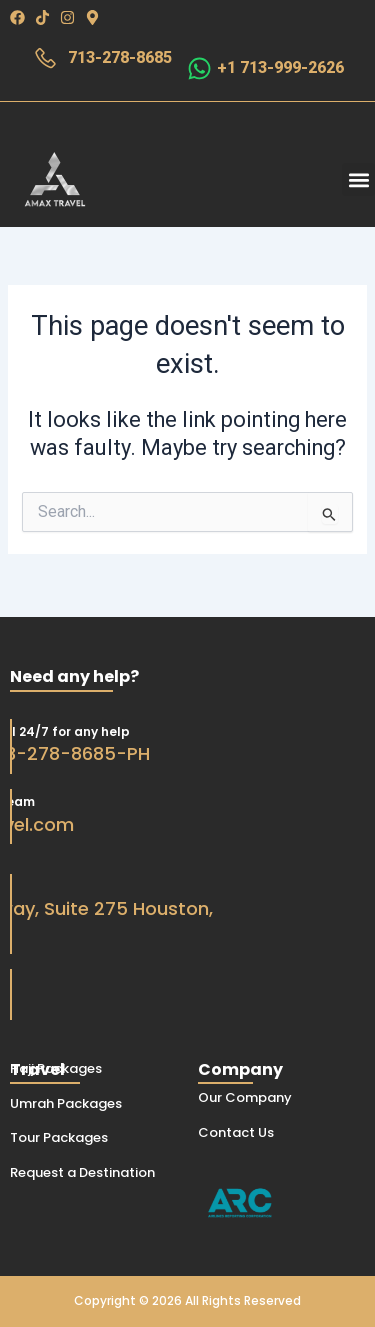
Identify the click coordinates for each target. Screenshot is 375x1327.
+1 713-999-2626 (280, 67)
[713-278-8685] (45, 58)
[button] (358, 179)
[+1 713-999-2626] (199, 68)
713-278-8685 (120, 57)
